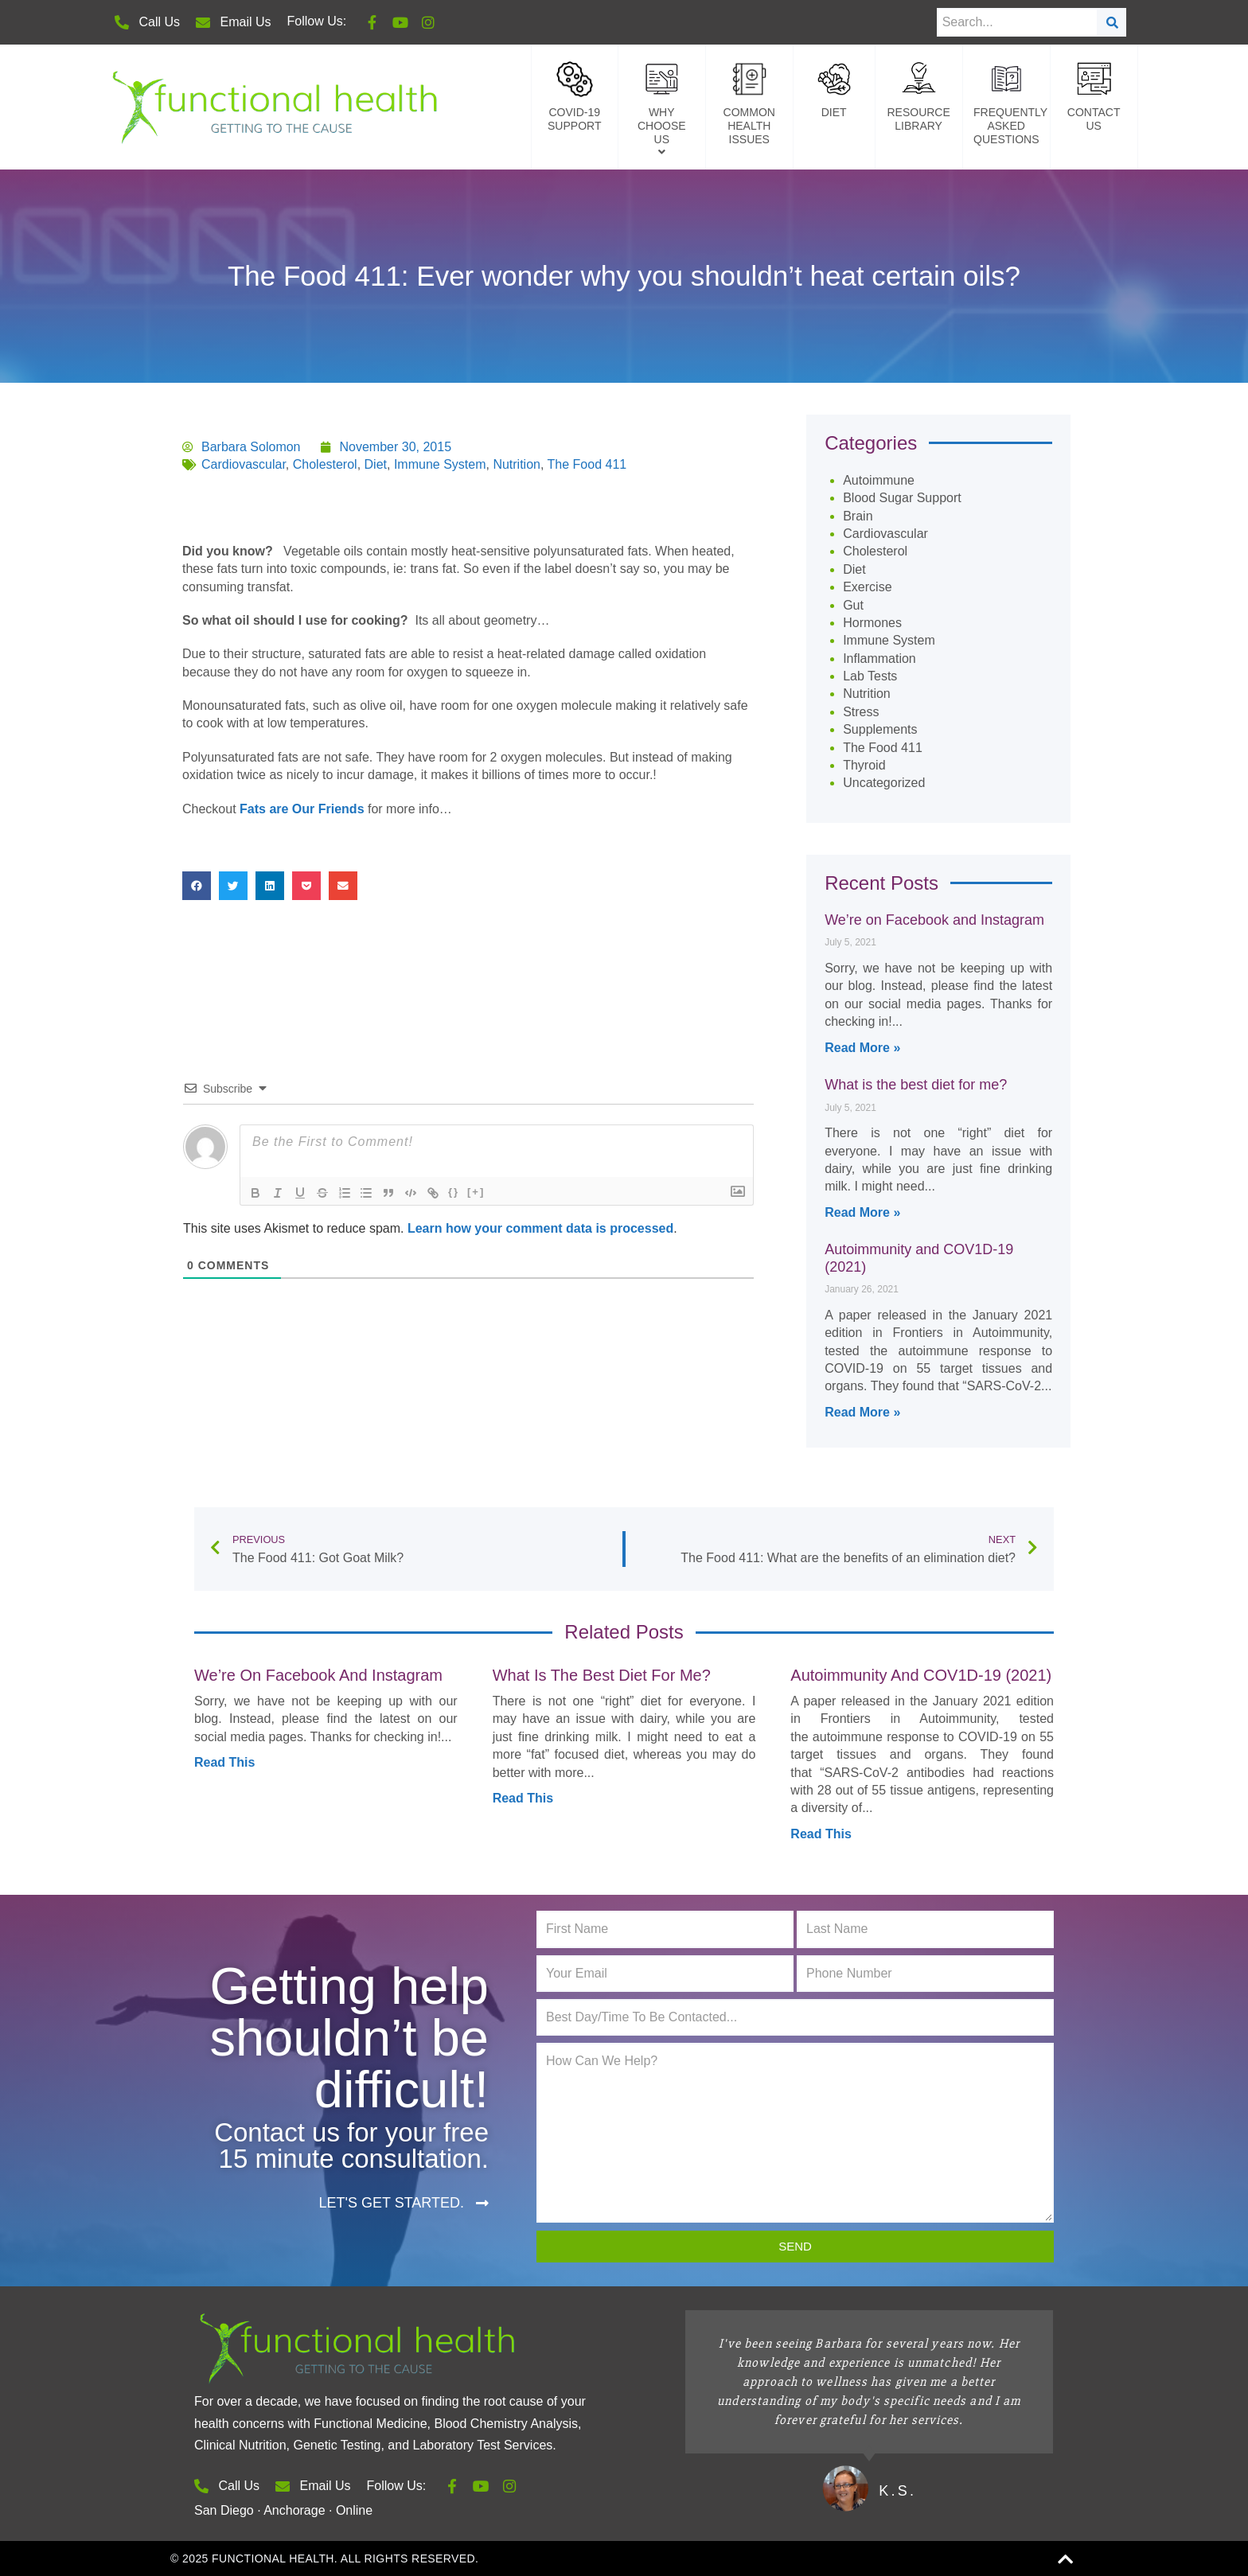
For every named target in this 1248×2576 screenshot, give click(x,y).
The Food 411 (587, 464)
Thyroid (864, 765)
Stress (861, 712)
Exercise (867, 587)
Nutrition (516, 464)
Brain (857, 516)
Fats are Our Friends (302, 809)
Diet (376, 464)
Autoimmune (879, 480)
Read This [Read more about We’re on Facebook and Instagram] (224, 1762)
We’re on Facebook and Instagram (934, 920)
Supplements (880, 729)
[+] (477, 1192)
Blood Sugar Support (902, 498)
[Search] (1112, 22)
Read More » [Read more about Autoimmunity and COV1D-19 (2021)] (862, 1412)
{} (454, 1192)
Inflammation (879, 658)
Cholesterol (325, 464)
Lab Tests (870, 676)
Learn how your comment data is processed (540, 1228)
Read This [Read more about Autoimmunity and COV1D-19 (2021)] (820, 1834)
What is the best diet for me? (916, 1085)
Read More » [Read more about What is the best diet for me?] (862, 1212)
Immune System (440, 464)
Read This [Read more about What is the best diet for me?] (523, 1798)
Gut (853, 605)
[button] (196, 885)
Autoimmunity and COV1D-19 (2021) (920, 1675)
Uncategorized (884, 782)
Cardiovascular (243, 464)
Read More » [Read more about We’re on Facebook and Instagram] (862, 1047)
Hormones (872, 622)
